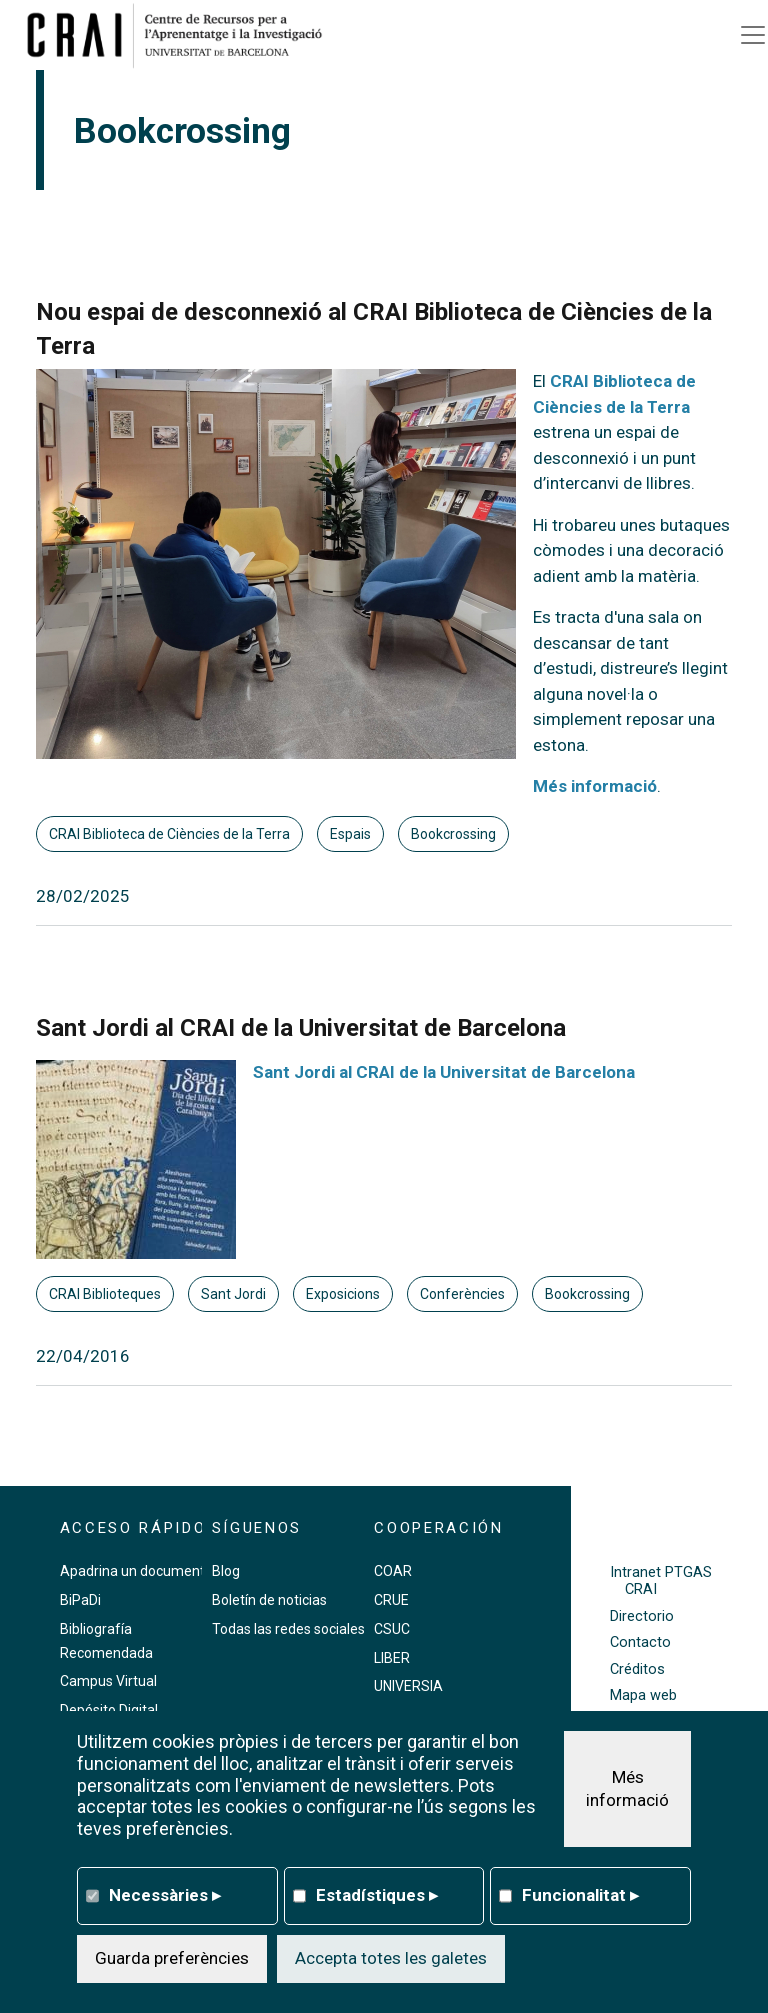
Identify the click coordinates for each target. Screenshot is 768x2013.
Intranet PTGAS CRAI (661, 1581)
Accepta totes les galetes (391, 1958)
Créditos (637, 1669)
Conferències (462, 1294)
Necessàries (165, 1895)
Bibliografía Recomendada (106, 1641)
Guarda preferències (172, 1958)
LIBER (392, 1658)
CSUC (392, 1629)
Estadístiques (377, 1895)
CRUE (391, 1600)
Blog (226, 1571)
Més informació (595, 786)
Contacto (640, 1642)
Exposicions (343, 1294)
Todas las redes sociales (288, 1629)
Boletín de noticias (269, 1600)
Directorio (642, 1616)
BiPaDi (80, 1600)
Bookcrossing (453, 834)
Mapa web (643, 1695)
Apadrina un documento (136, 1571)
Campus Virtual (108, 1681)
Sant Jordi (233, 1294)
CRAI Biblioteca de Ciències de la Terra (169, 834)
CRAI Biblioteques (105, 1294)
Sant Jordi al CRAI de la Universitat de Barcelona (444, 1072)
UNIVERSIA (408, 1686)
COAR (393, 1571)
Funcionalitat (580, 1895)
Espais (350, 834)
